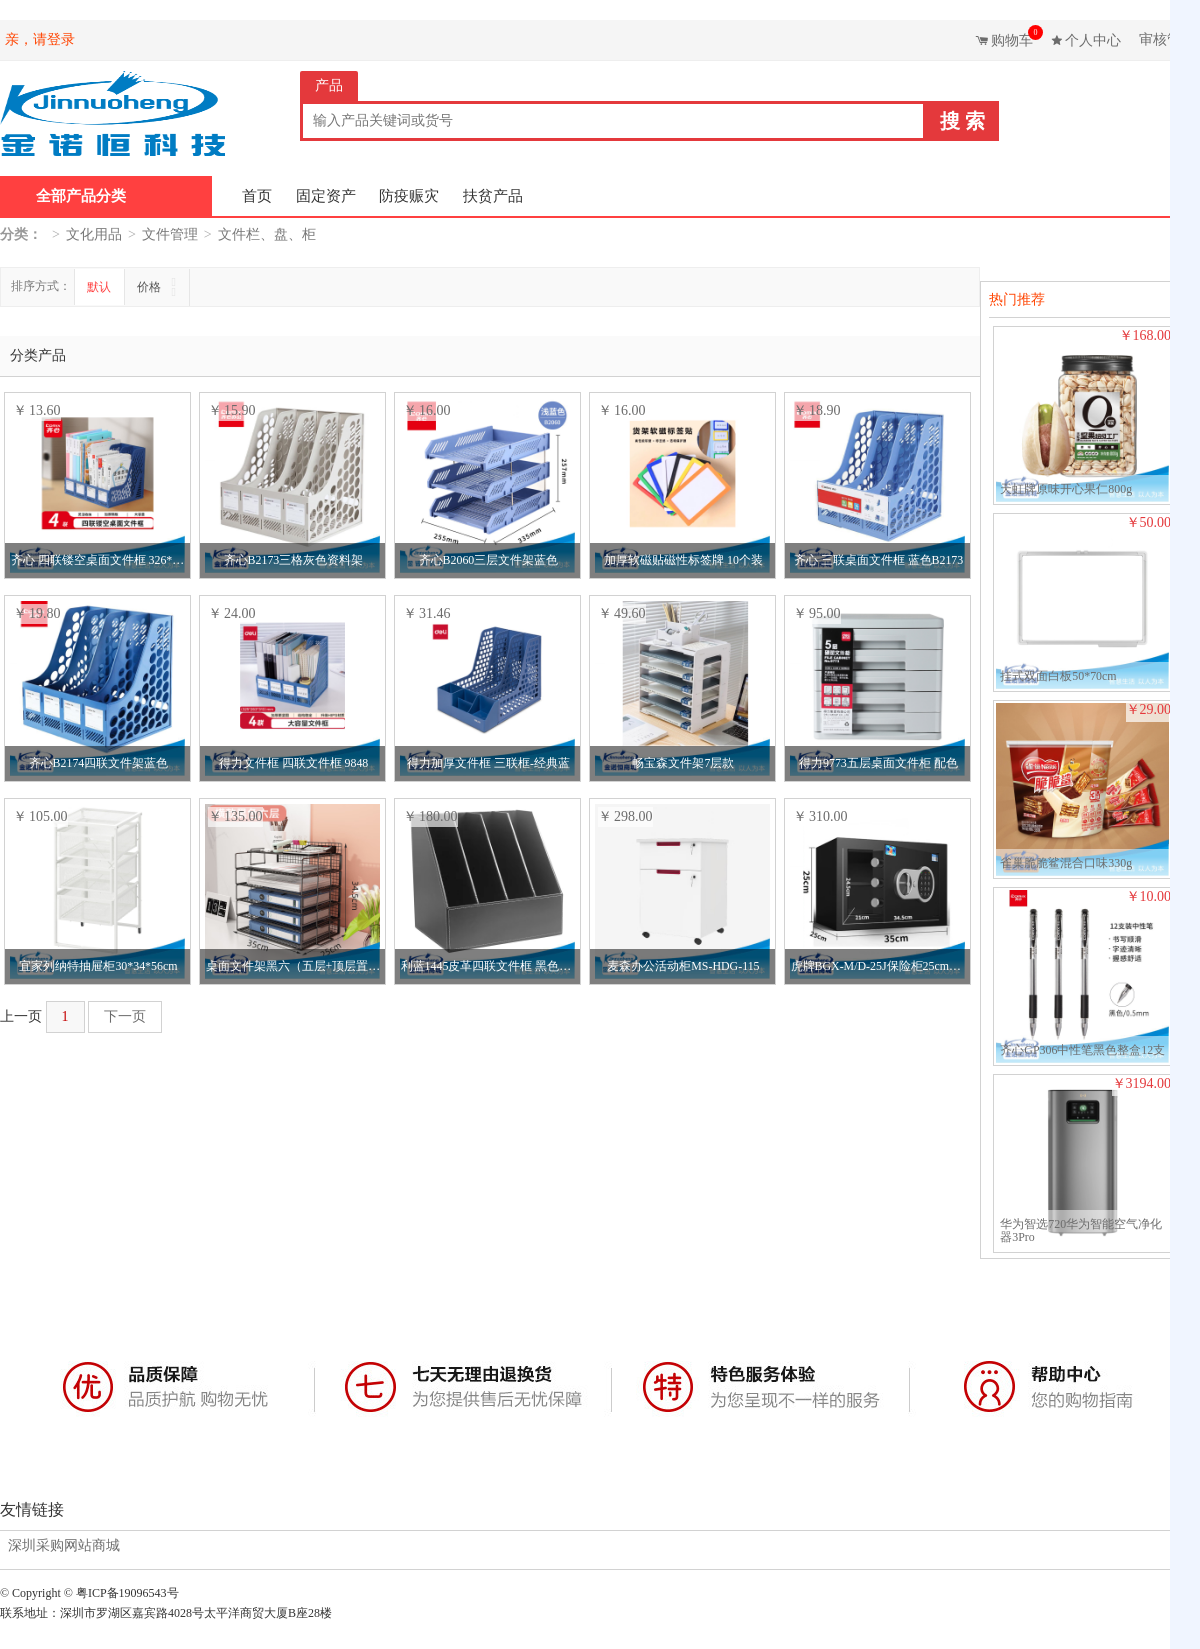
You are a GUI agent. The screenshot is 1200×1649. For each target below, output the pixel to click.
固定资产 (326, 196)
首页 (257, 196)
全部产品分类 (81, 196)
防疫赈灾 (409, 196)
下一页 (125, 1016)
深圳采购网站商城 (64, 1546)
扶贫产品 (493, 196)
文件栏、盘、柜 (267, 234)
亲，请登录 (40, 39)
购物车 (1014, 36)
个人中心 (1093, 40)
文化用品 (94, 234)
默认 (99, 287)
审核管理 (1167, 39)
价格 (150, 287)
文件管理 (170, 234)
